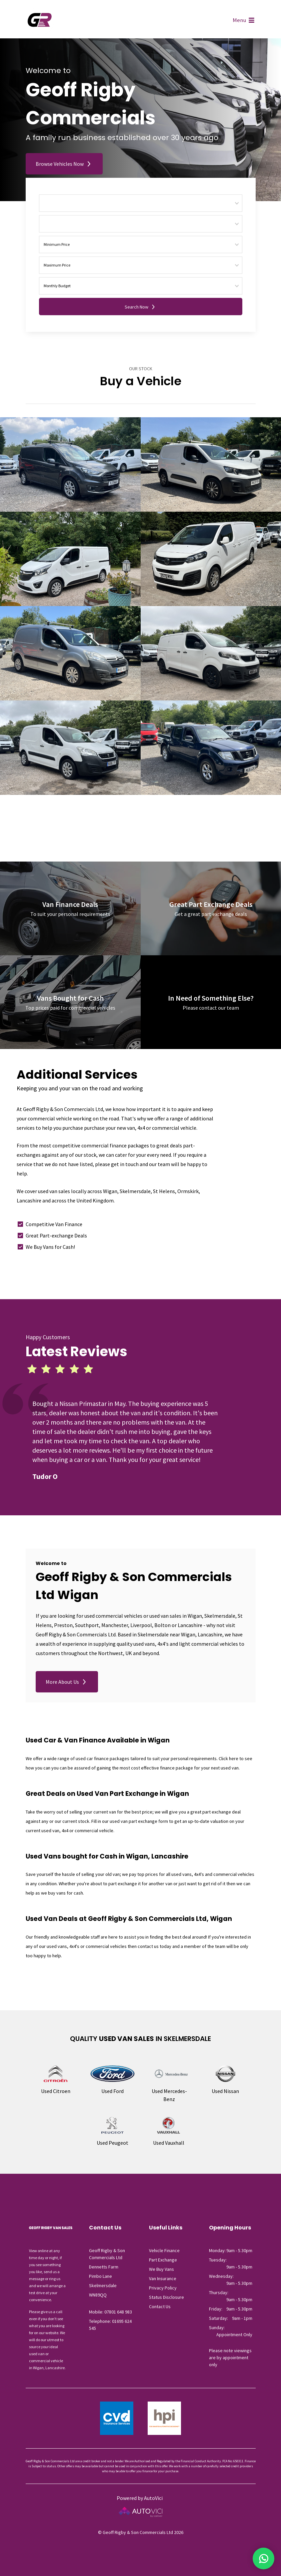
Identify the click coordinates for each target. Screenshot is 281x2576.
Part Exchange (163, 2260)
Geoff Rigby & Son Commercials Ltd (40, 21)
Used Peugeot (112, 2142)
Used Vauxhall (168, 2142)
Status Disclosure (166, 2297)
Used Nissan (225, 2091)
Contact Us (160, 2306)
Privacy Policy (163, 2288)
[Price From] (140, 244)
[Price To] (140, 265)
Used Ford (112, 2091)
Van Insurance (162, 2278)
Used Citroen (55, 2091)
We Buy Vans (161, 2269)
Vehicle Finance (164, 2250)
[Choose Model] (140, 223)
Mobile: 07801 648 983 (110, 2312)
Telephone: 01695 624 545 (110, 2324)
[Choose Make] (140, 203)
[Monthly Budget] (140, 286)
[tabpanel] (125, 1440)
